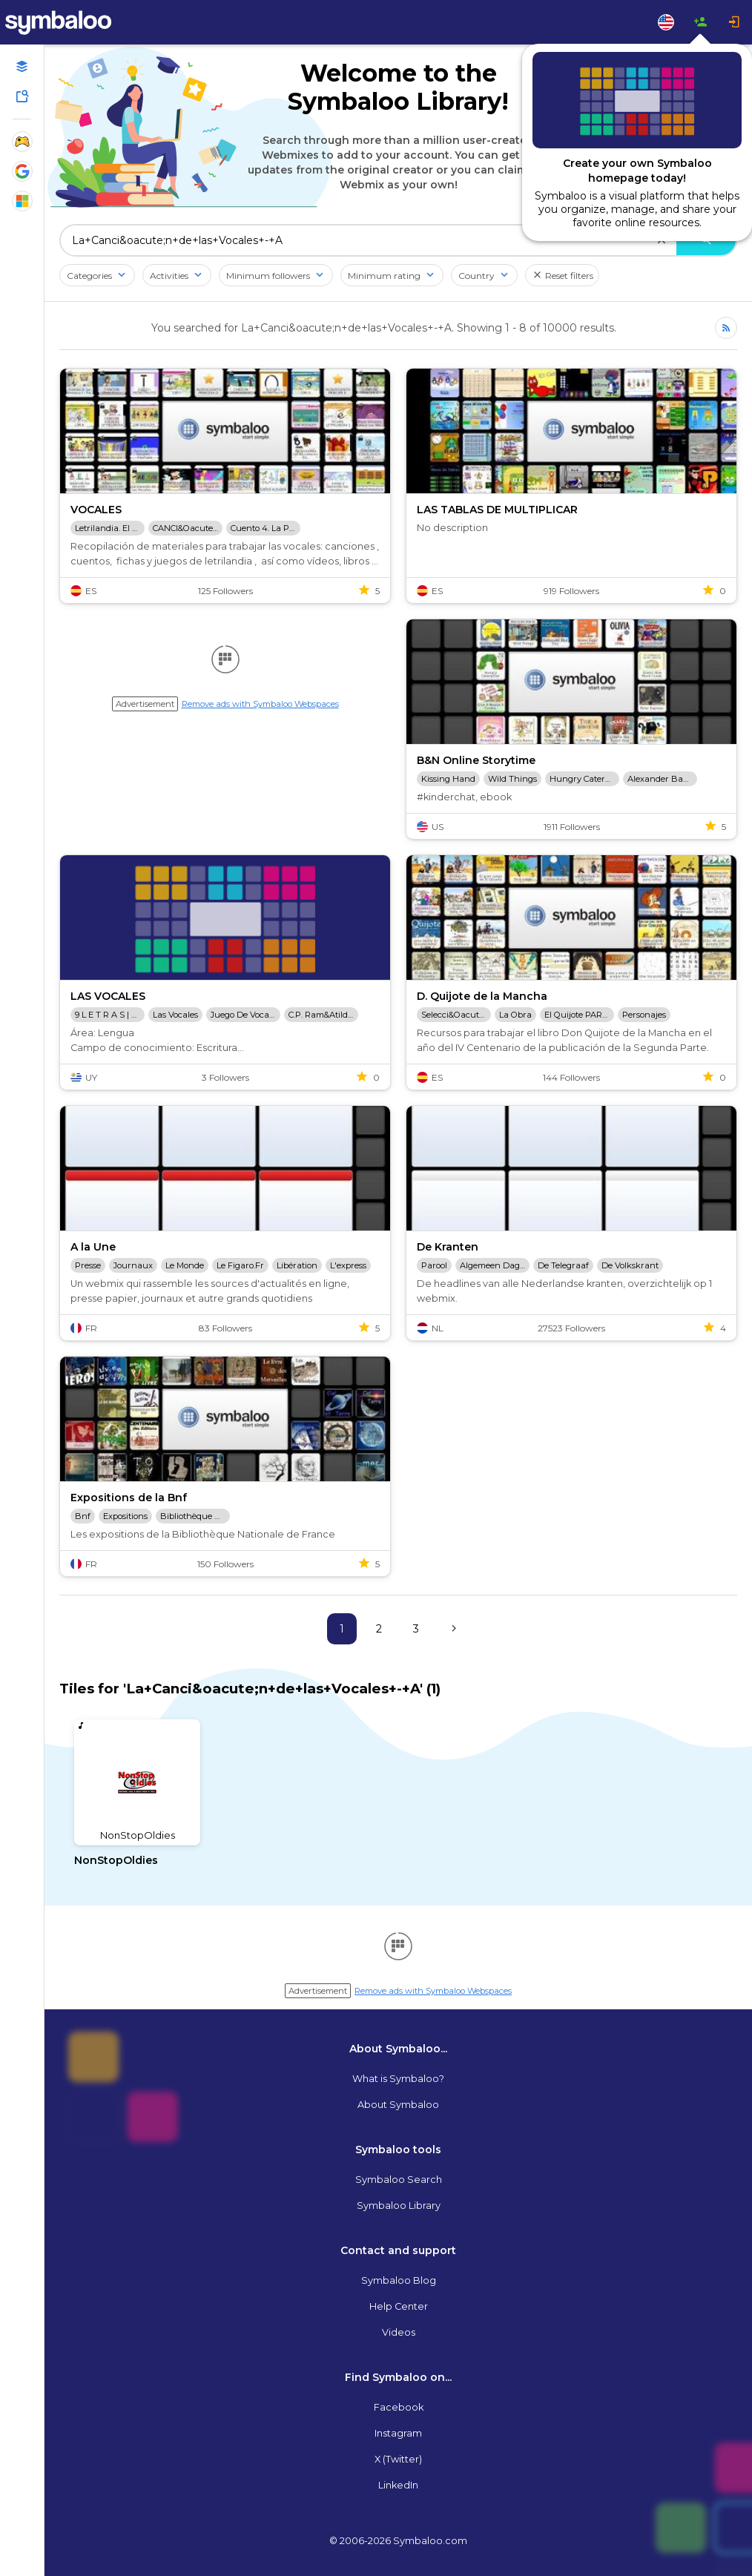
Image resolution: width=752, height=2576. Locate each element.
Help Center (398, 2306)
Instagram (398, 2433)
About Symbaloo (398, 2104)
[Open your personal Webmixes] (22, 67)
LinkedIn (398, 2485)
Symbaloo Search (398, 2179)
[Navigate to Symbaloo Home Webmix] (74, 22)
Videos (398, 2332)
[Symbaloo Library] (22, 96)
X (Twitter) (398, 2459)
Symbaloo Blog (398, 2280)
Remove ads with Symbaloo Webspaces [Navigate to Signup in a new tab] (260, 704)
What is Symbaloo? (398, 2078)
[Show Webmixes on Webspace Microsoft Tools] (22, 201)
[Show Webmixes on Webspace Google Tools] (22, 171)
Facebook (398, 2407)
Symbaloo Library (399, 2205)
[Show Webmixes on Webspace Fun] (22, 142)
